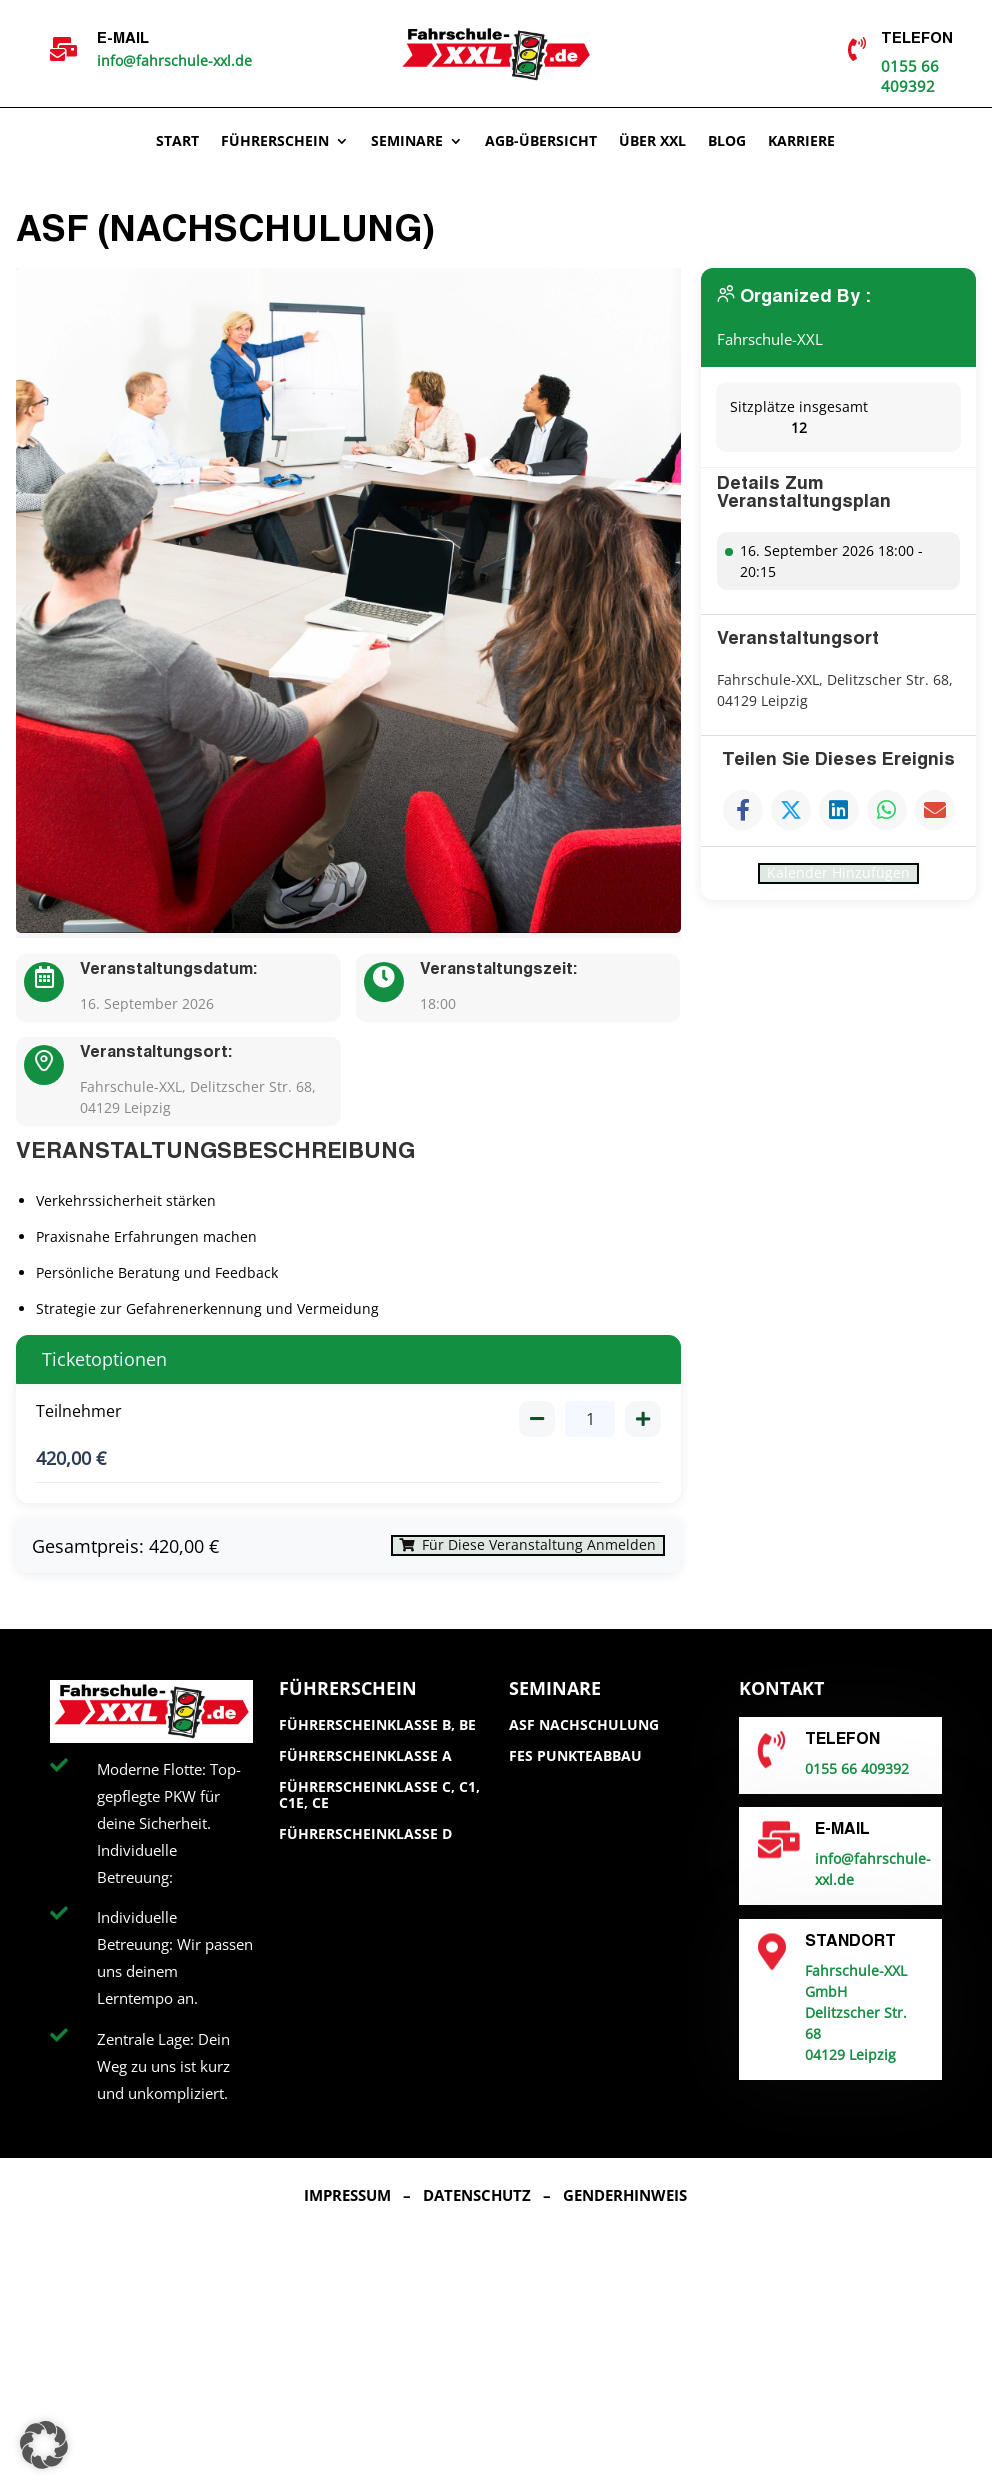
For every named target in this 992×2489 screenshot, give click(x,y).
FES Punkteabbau (575, 1768)
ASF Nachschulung (584, 1738)
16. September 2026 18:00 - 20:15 (831, 561)
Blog (727, 142)
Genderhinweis (625, 2208)
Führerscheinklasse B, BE (377, 1738)
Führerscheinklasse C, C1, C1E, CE (379, 1808)
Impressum (347, 2208)
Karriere (801, 142)
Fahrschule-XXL (774, 339)
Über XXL (652, 142)
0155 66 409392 (910, 76)
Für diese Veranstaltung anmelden (502, 1553)
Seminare (407, 142)
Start (177, 142)
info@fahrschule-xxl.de (174, 60)
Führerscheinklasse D (365, 1847)
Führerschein (275, 142)
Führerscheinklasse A (365, 1768)
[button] (44, 2445)
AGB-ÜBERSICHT (541, 142)
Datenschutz (477, 2208)
